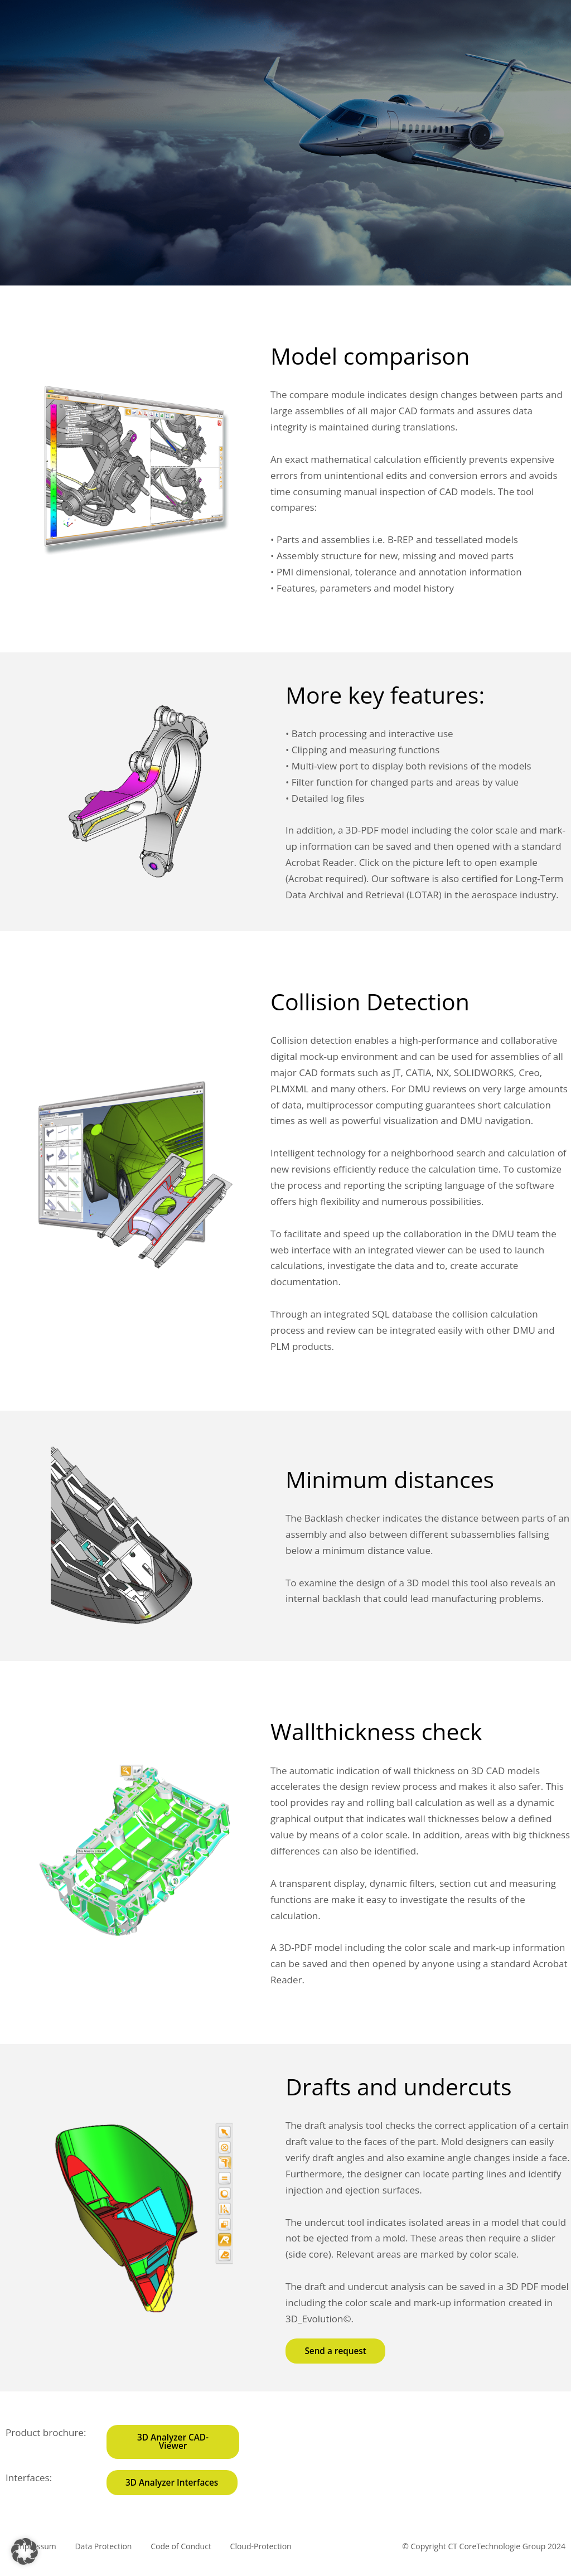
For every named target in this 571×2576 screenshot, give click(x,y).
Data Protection (108, 2557)
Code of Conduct (189, 2557)
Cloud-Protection (273, 2557)
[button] (24, 2551)
